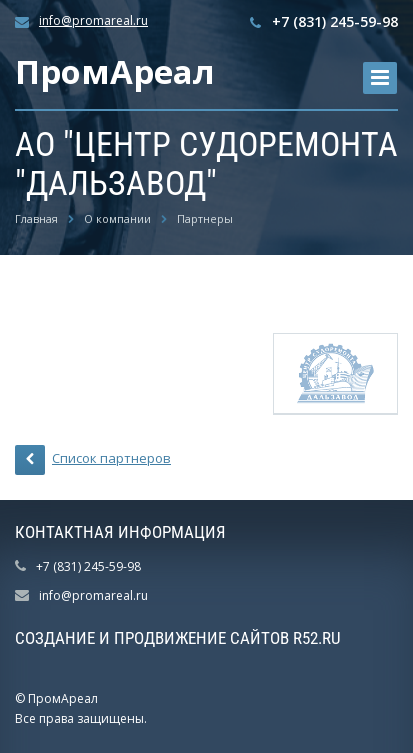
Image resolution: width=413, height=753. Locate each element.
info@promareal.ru (93, 20)
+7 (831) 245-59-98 (335, 21)
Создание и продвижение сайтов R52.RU (178, 638)
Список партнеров (93, 460)
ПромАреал (115, 71)
